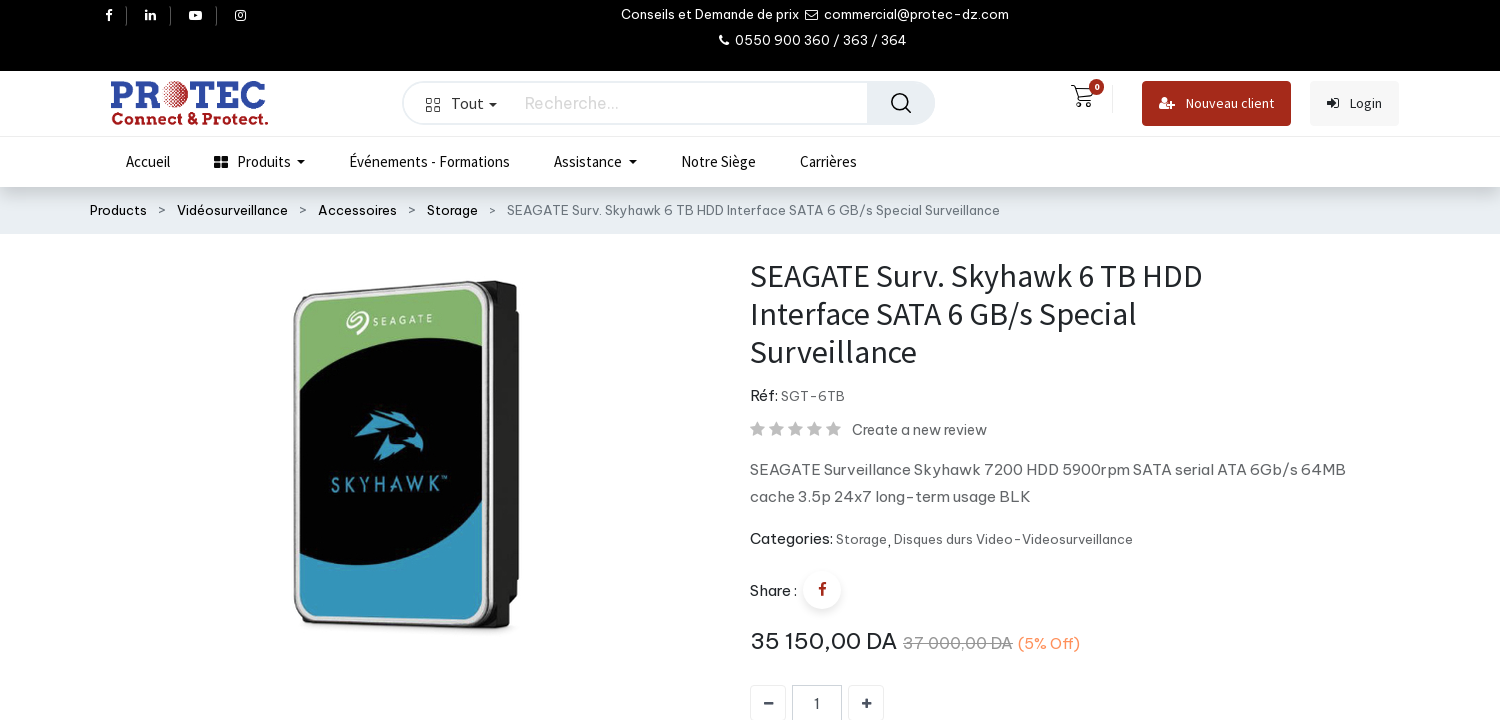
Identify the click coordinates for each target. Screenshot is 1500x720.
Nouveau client (1216, 103)
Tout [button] (461, 103)
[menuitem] (148, 162)
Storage (452, 210)
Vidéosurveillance (232, 210)
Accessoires (357, 210)
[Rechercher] (901, 103)
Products (118, 210)
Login (1354, 103)
